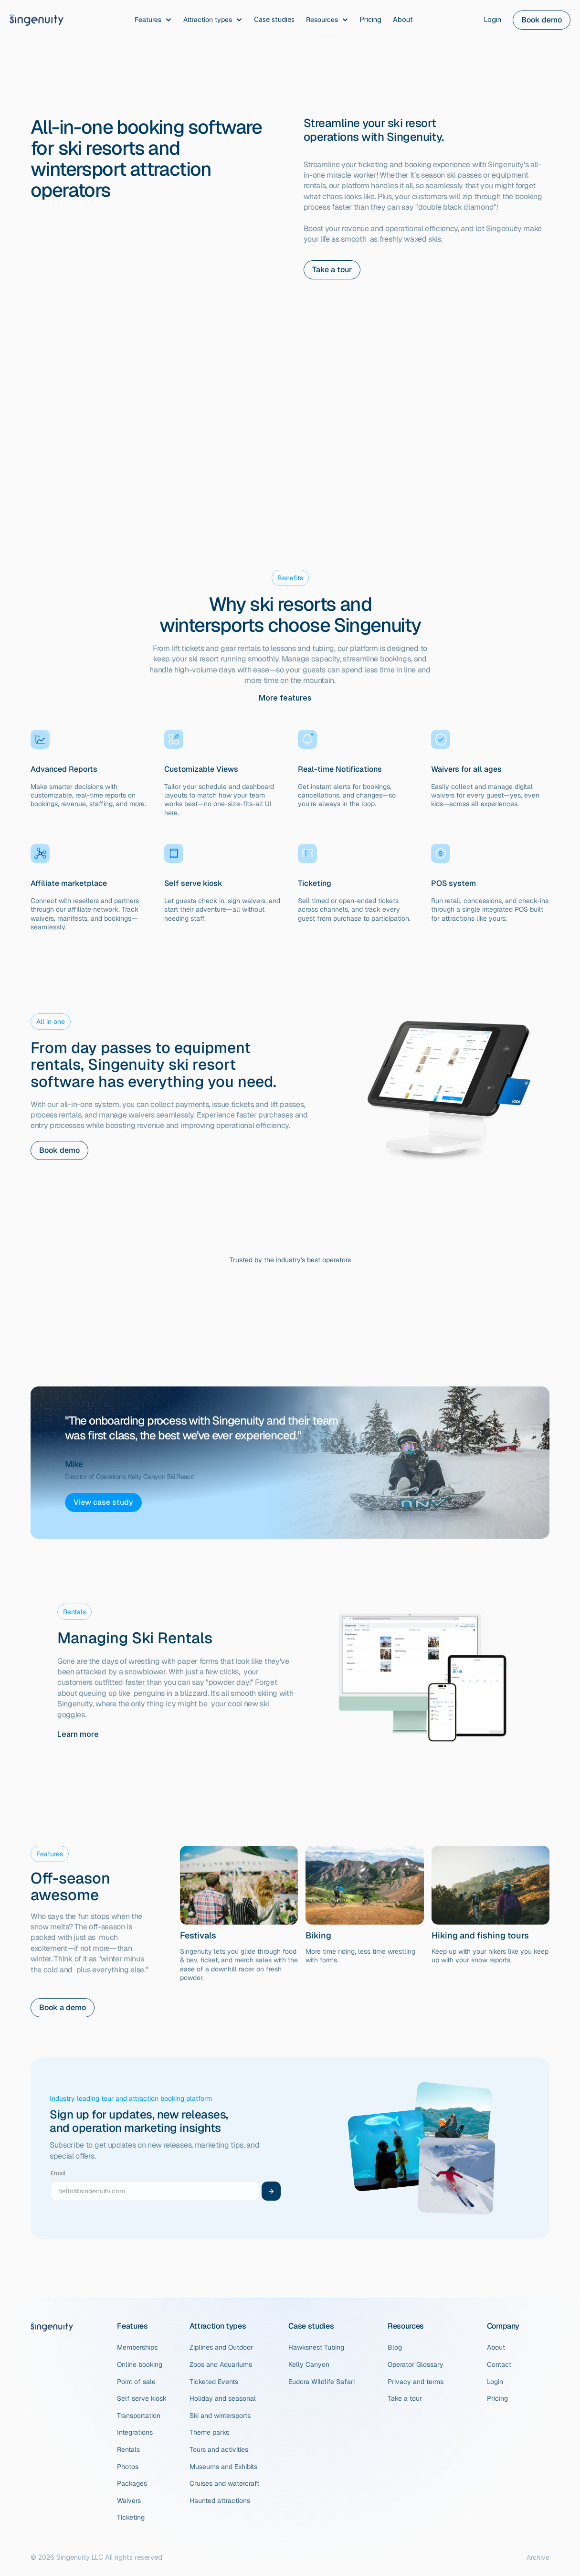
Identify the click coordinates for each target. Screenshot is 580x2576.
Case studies (311, 2326)
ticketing (373, 165)
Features (132, 2326)
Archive (538, 2557)
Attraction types (218, 2326)
